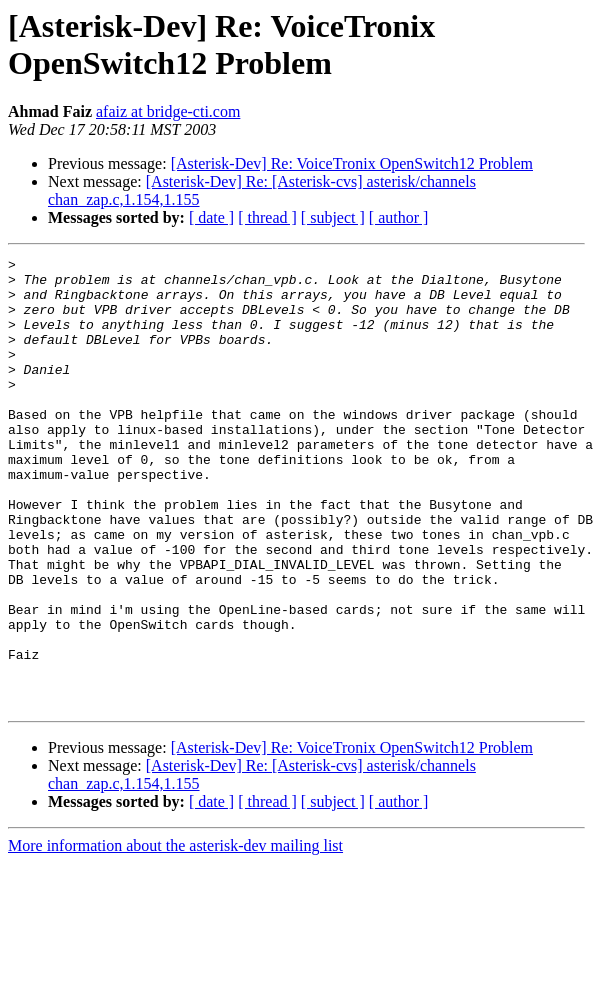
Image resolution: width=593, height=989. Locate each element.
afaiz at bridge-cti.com (168, 111)
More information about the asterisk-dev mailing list (175, 935)
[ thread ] (267, 217)
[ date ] (211, 217)
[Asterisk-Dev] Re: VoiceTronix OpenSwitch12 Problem (352, 163)
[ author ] (399, 217)
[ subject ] (333, 217)
